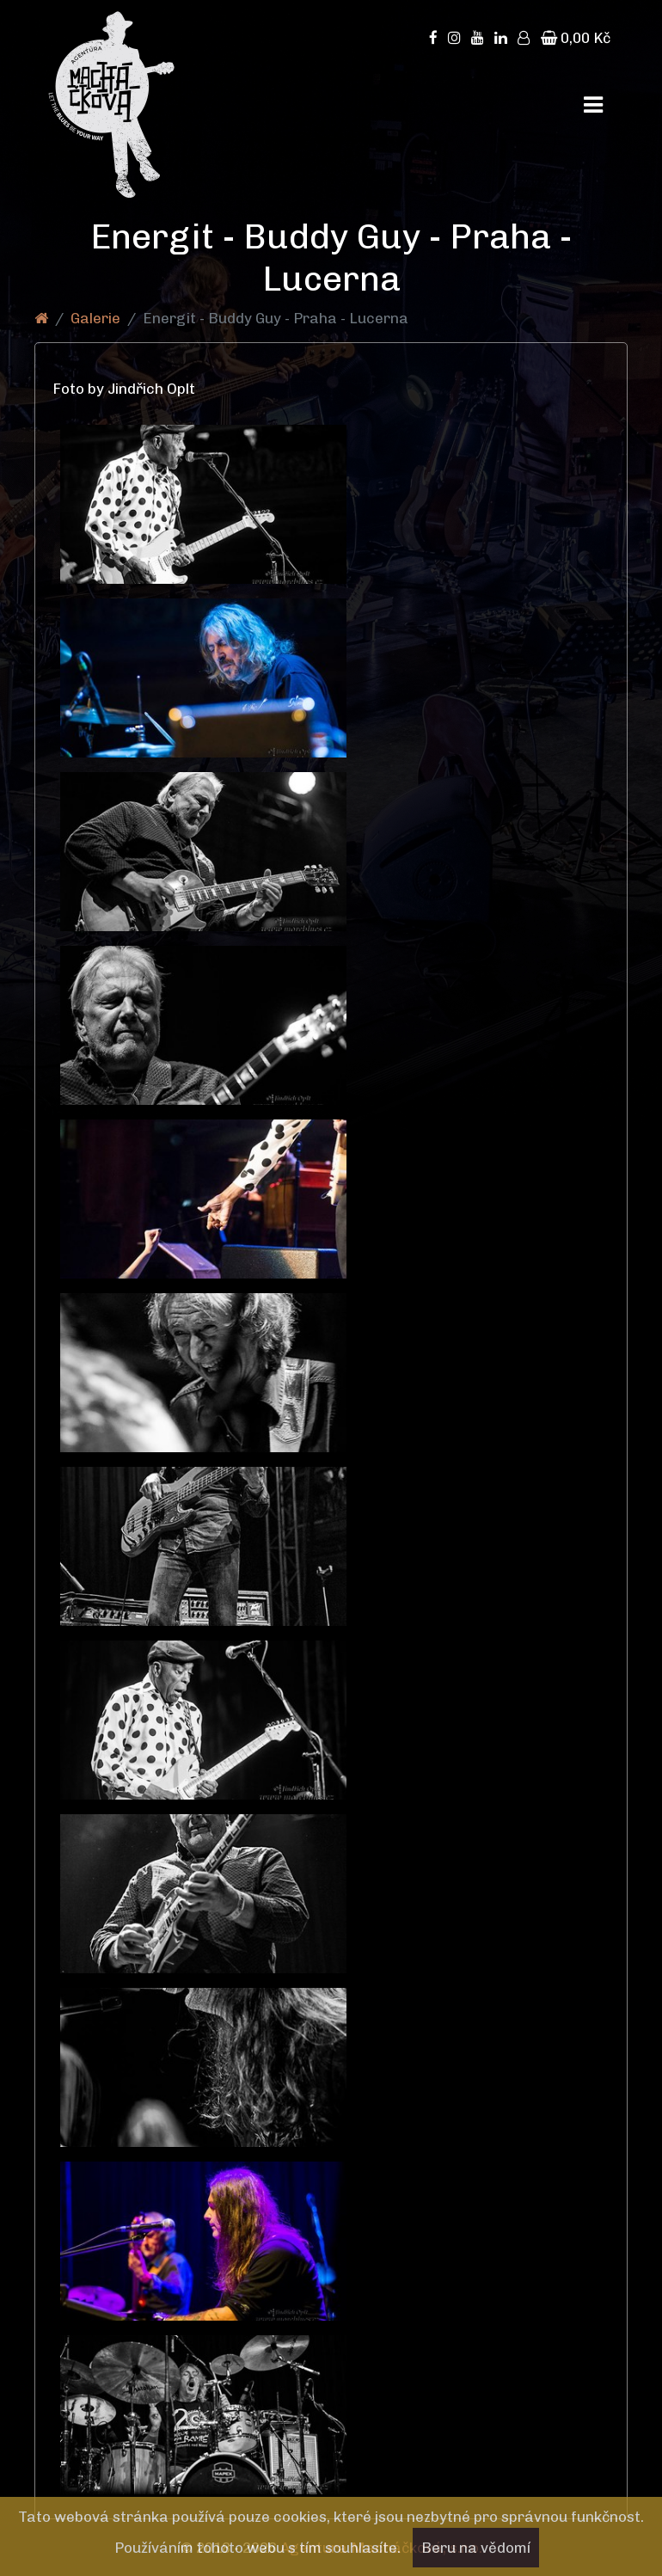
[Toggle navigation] (593, 104)
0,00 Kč (575, 37)
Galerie (95, 318)
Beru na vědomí (475, 2547)
